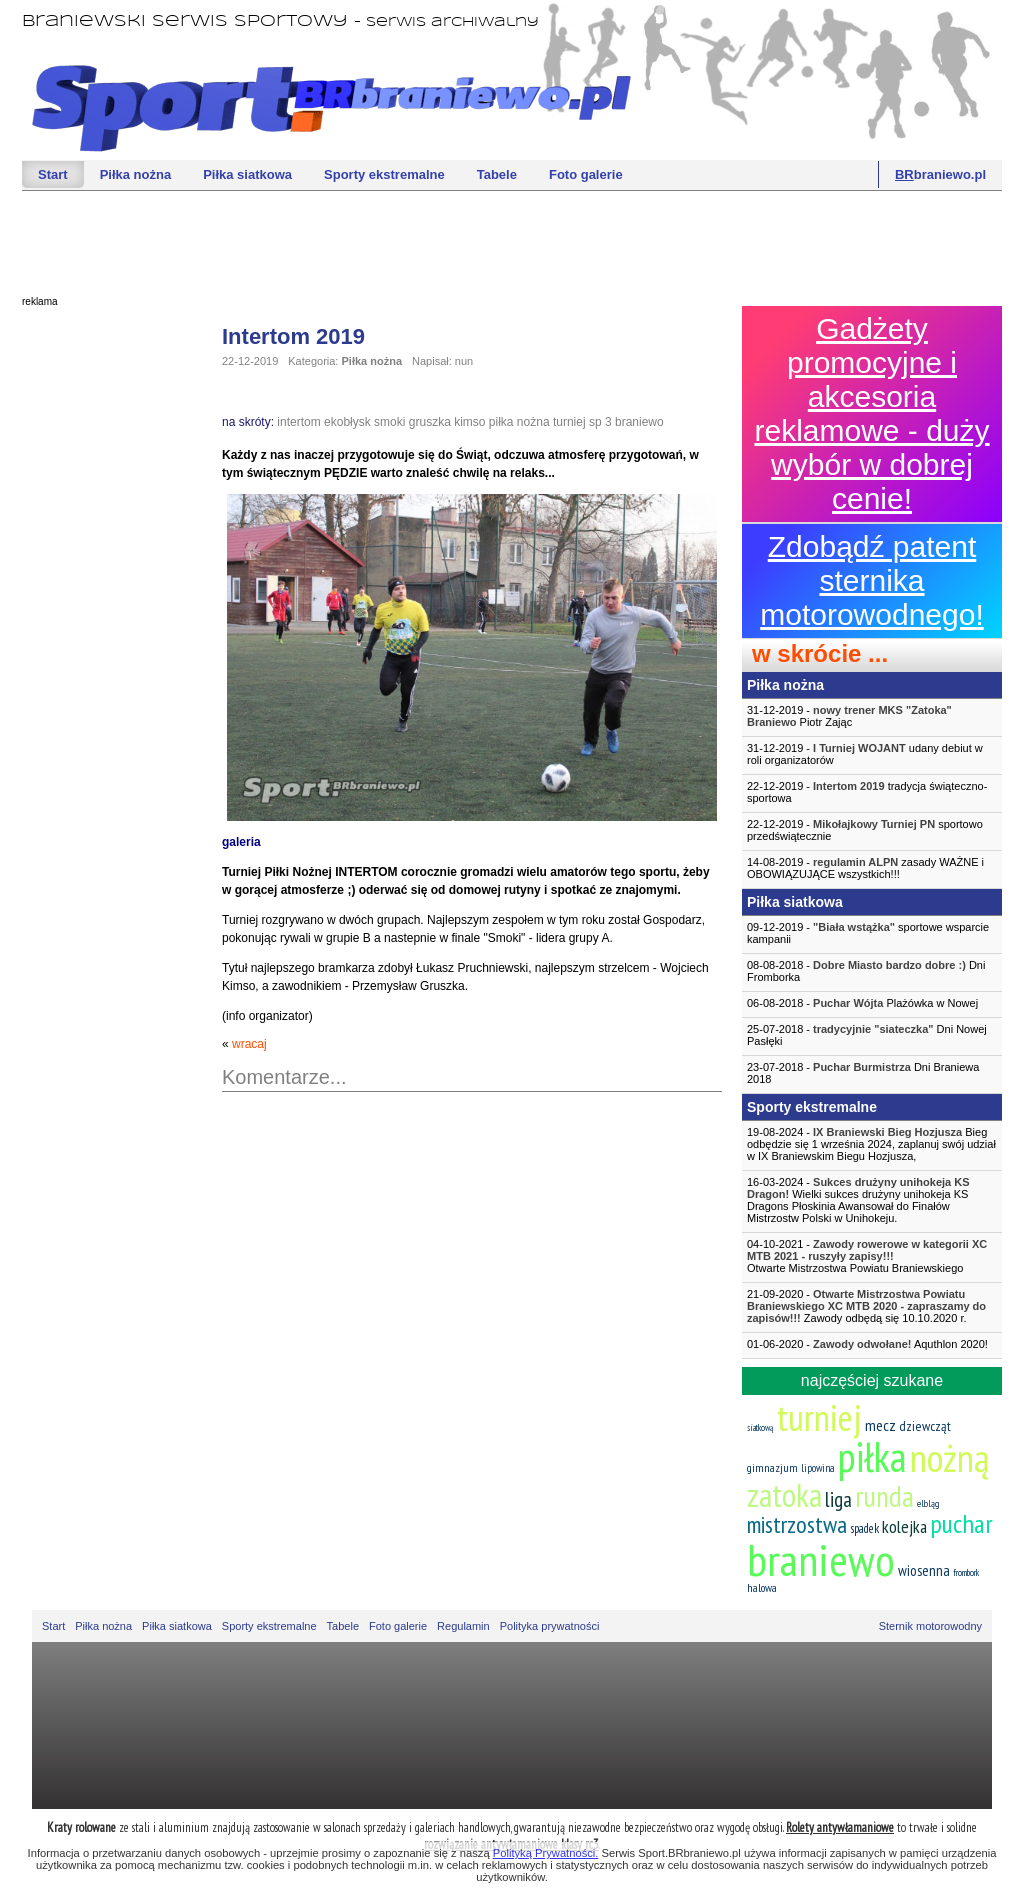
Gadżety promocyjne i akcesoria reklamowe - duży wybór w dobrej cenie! (871, 413)
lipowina (818, 1468)
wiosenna (924, 1570)
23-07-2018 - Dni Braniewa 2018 (863, 1073)
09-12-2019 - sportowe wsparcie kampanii (868, 933)
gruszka (430, 422)
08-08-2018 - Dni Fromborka (866, 971)
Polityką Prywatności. (546, 1853)
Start (53, 174)
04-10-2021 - (872, 1256)
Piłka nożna (136, 174)
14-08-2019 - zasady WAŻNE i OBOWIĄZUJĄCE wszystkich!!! (865, 868)
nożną (950, 1457)
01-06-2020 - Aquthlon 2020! (867, 1344)
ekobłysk (347, 422)
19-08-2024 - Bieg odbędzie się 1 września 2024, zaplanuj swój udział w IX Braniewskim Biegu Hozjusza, (871, 1144)
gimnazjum (772, 1467)
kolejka (904, 1526)
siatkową (760, 1427)
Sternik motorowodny (930, 1626)
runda (884, 1496)
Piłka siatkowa (247, 174)
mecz (880, 1425)
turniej (569, 422)
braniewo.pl (940, 174)
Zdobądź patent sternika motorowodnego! (871, 580)
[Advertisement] (512, 241)
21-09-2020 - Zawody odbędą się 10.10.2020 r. (866, 1306)
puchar (961, 1523)
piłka (872, 1456)
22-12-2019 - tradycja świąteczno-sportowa (867, 792)
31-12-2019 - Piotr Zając (849, 716)
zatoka (784, 1494)
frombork (966, 1572)
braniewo (639, 422)
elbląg (928, 1503)
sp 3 (600, 422)
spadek (864, 1528)
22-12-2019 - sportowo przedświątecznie (865, 830)
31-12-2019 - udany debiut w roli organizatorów (865, 754)
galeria (241, 842)
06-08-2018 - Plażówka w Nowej (862, 1003)
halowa (762, 1587)
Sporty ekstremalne (384, 174)
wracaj (249, 1044)
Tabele (497, 174)
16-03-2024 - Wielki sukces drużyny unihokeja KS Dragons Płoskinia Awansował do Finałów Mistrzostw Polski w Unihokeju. (858, 1200)
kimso (469, 422)
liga (838, 1499)
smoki (389, 422)
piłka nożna (519, 422)
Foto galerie (586, 174)
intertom (298, 422)
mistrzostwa (797, 1524)
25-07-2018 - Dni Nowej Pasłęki (867, 1035)
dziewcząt (925, 1426)
